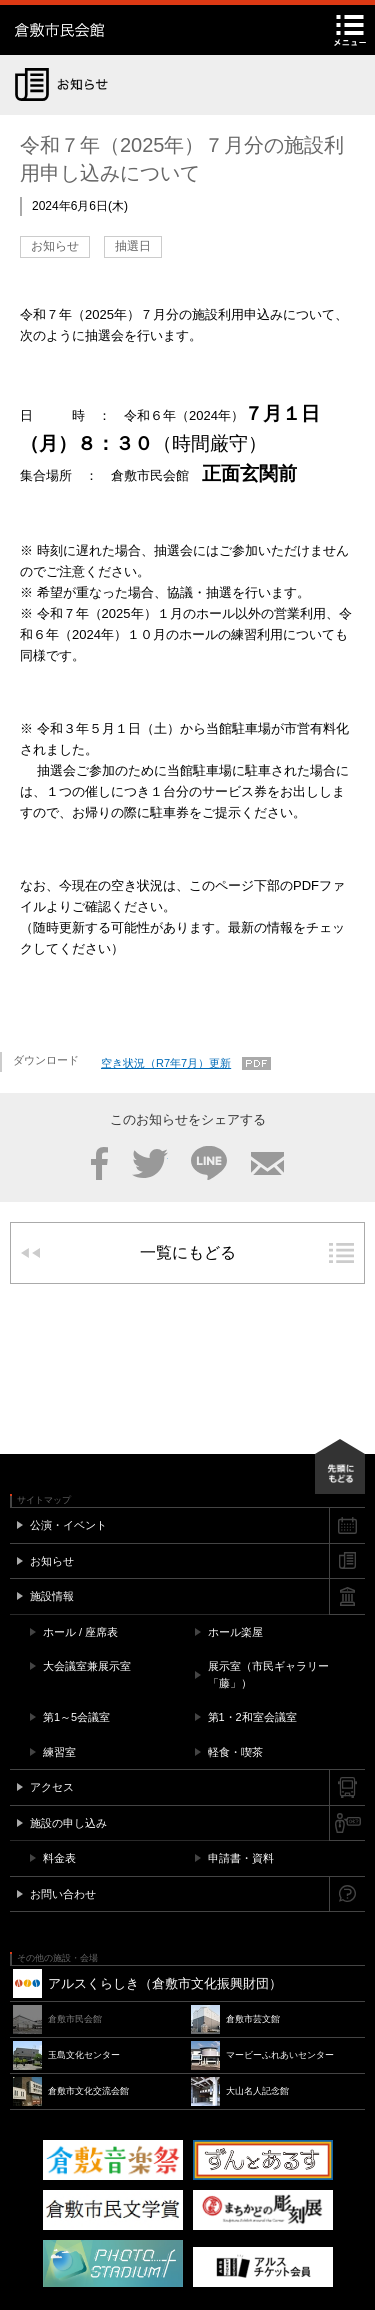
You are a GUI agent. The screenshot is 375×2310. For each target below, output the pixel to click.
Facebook (99, 1163)
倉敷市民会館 (140, 30)
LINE (209, 1163)
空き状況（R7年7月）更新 (166, 1063)
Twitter (150, 1163)
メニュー (350, 30)
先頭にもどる (340, 1466)
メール (267, 1163)
